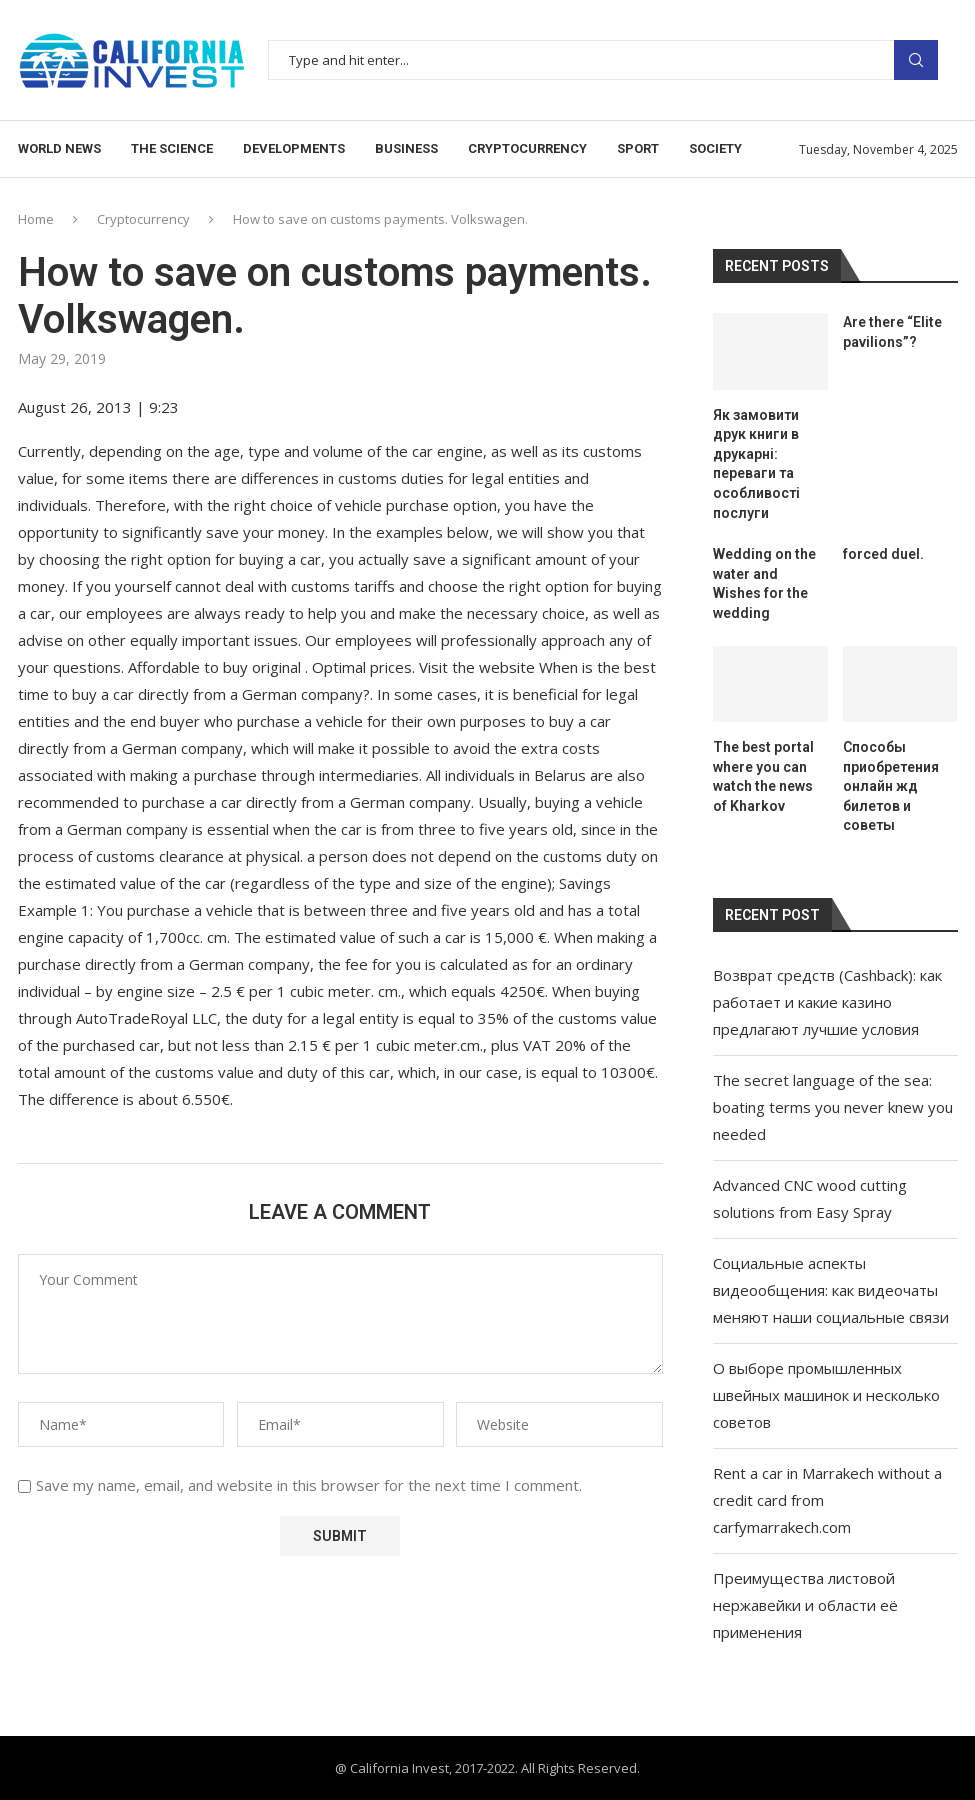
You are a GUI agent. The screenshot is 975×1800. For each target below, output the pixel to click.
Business (406, 148)
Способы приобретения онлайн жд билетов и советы (891, 786)
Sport (638, 148)
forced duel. (883, 554)
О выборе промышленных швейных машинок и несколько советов (826, 1395)
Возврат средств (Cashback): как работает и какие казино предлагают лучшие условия (827, 1002)
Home (36, 219)
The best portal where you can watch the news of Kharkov (763, 776)
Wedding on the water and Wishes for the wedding (764, 583)
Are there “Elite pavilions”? (892, 332)
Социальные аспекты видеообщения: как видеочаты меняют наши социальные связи (831, 1290)
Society (715, 148)
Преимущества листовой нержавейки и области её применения (805, 1605)
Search (916, 60)
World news (59, 148)
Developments (294, 148)
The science (172, 148)
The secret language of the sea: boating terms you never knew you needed (833, 1107)
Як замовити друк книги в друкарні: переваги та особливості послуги (756, 464)
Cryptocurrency (527, 148)
